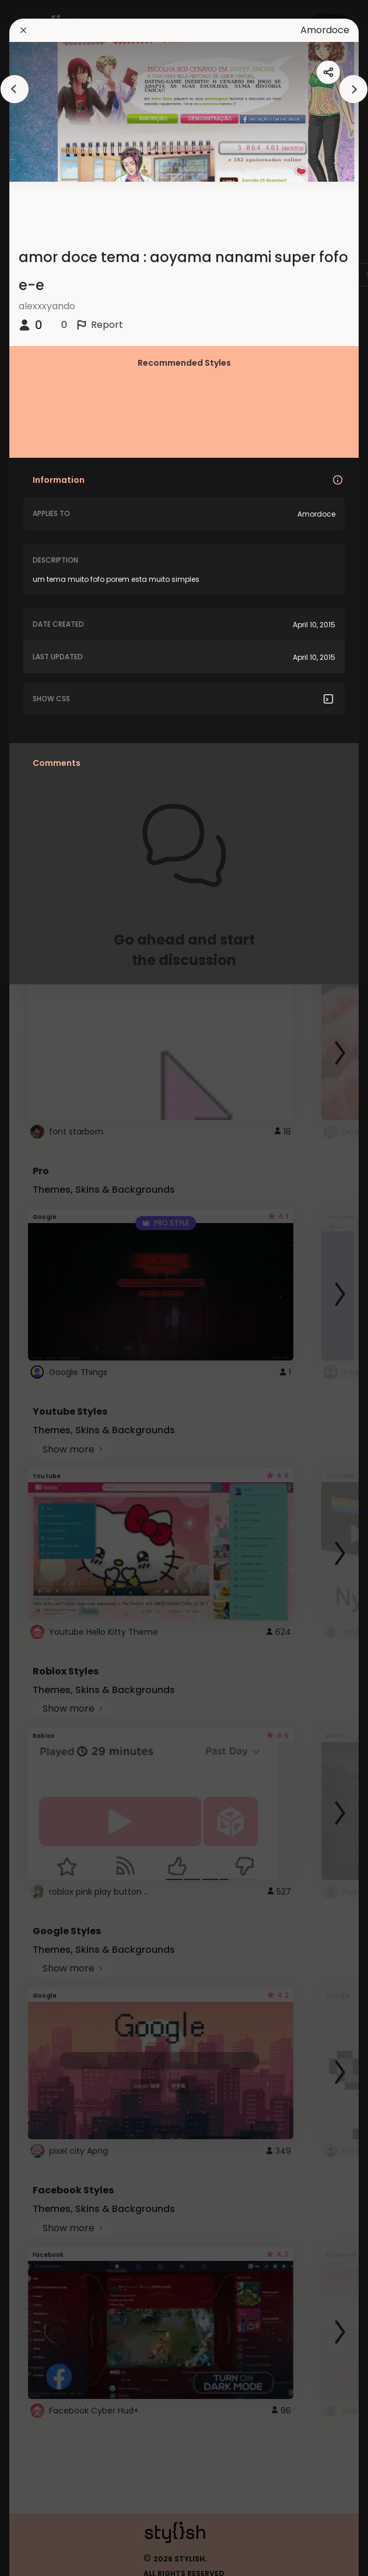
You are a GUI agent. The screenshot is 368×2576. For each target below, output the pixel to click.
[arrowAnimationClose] (14, 89)
